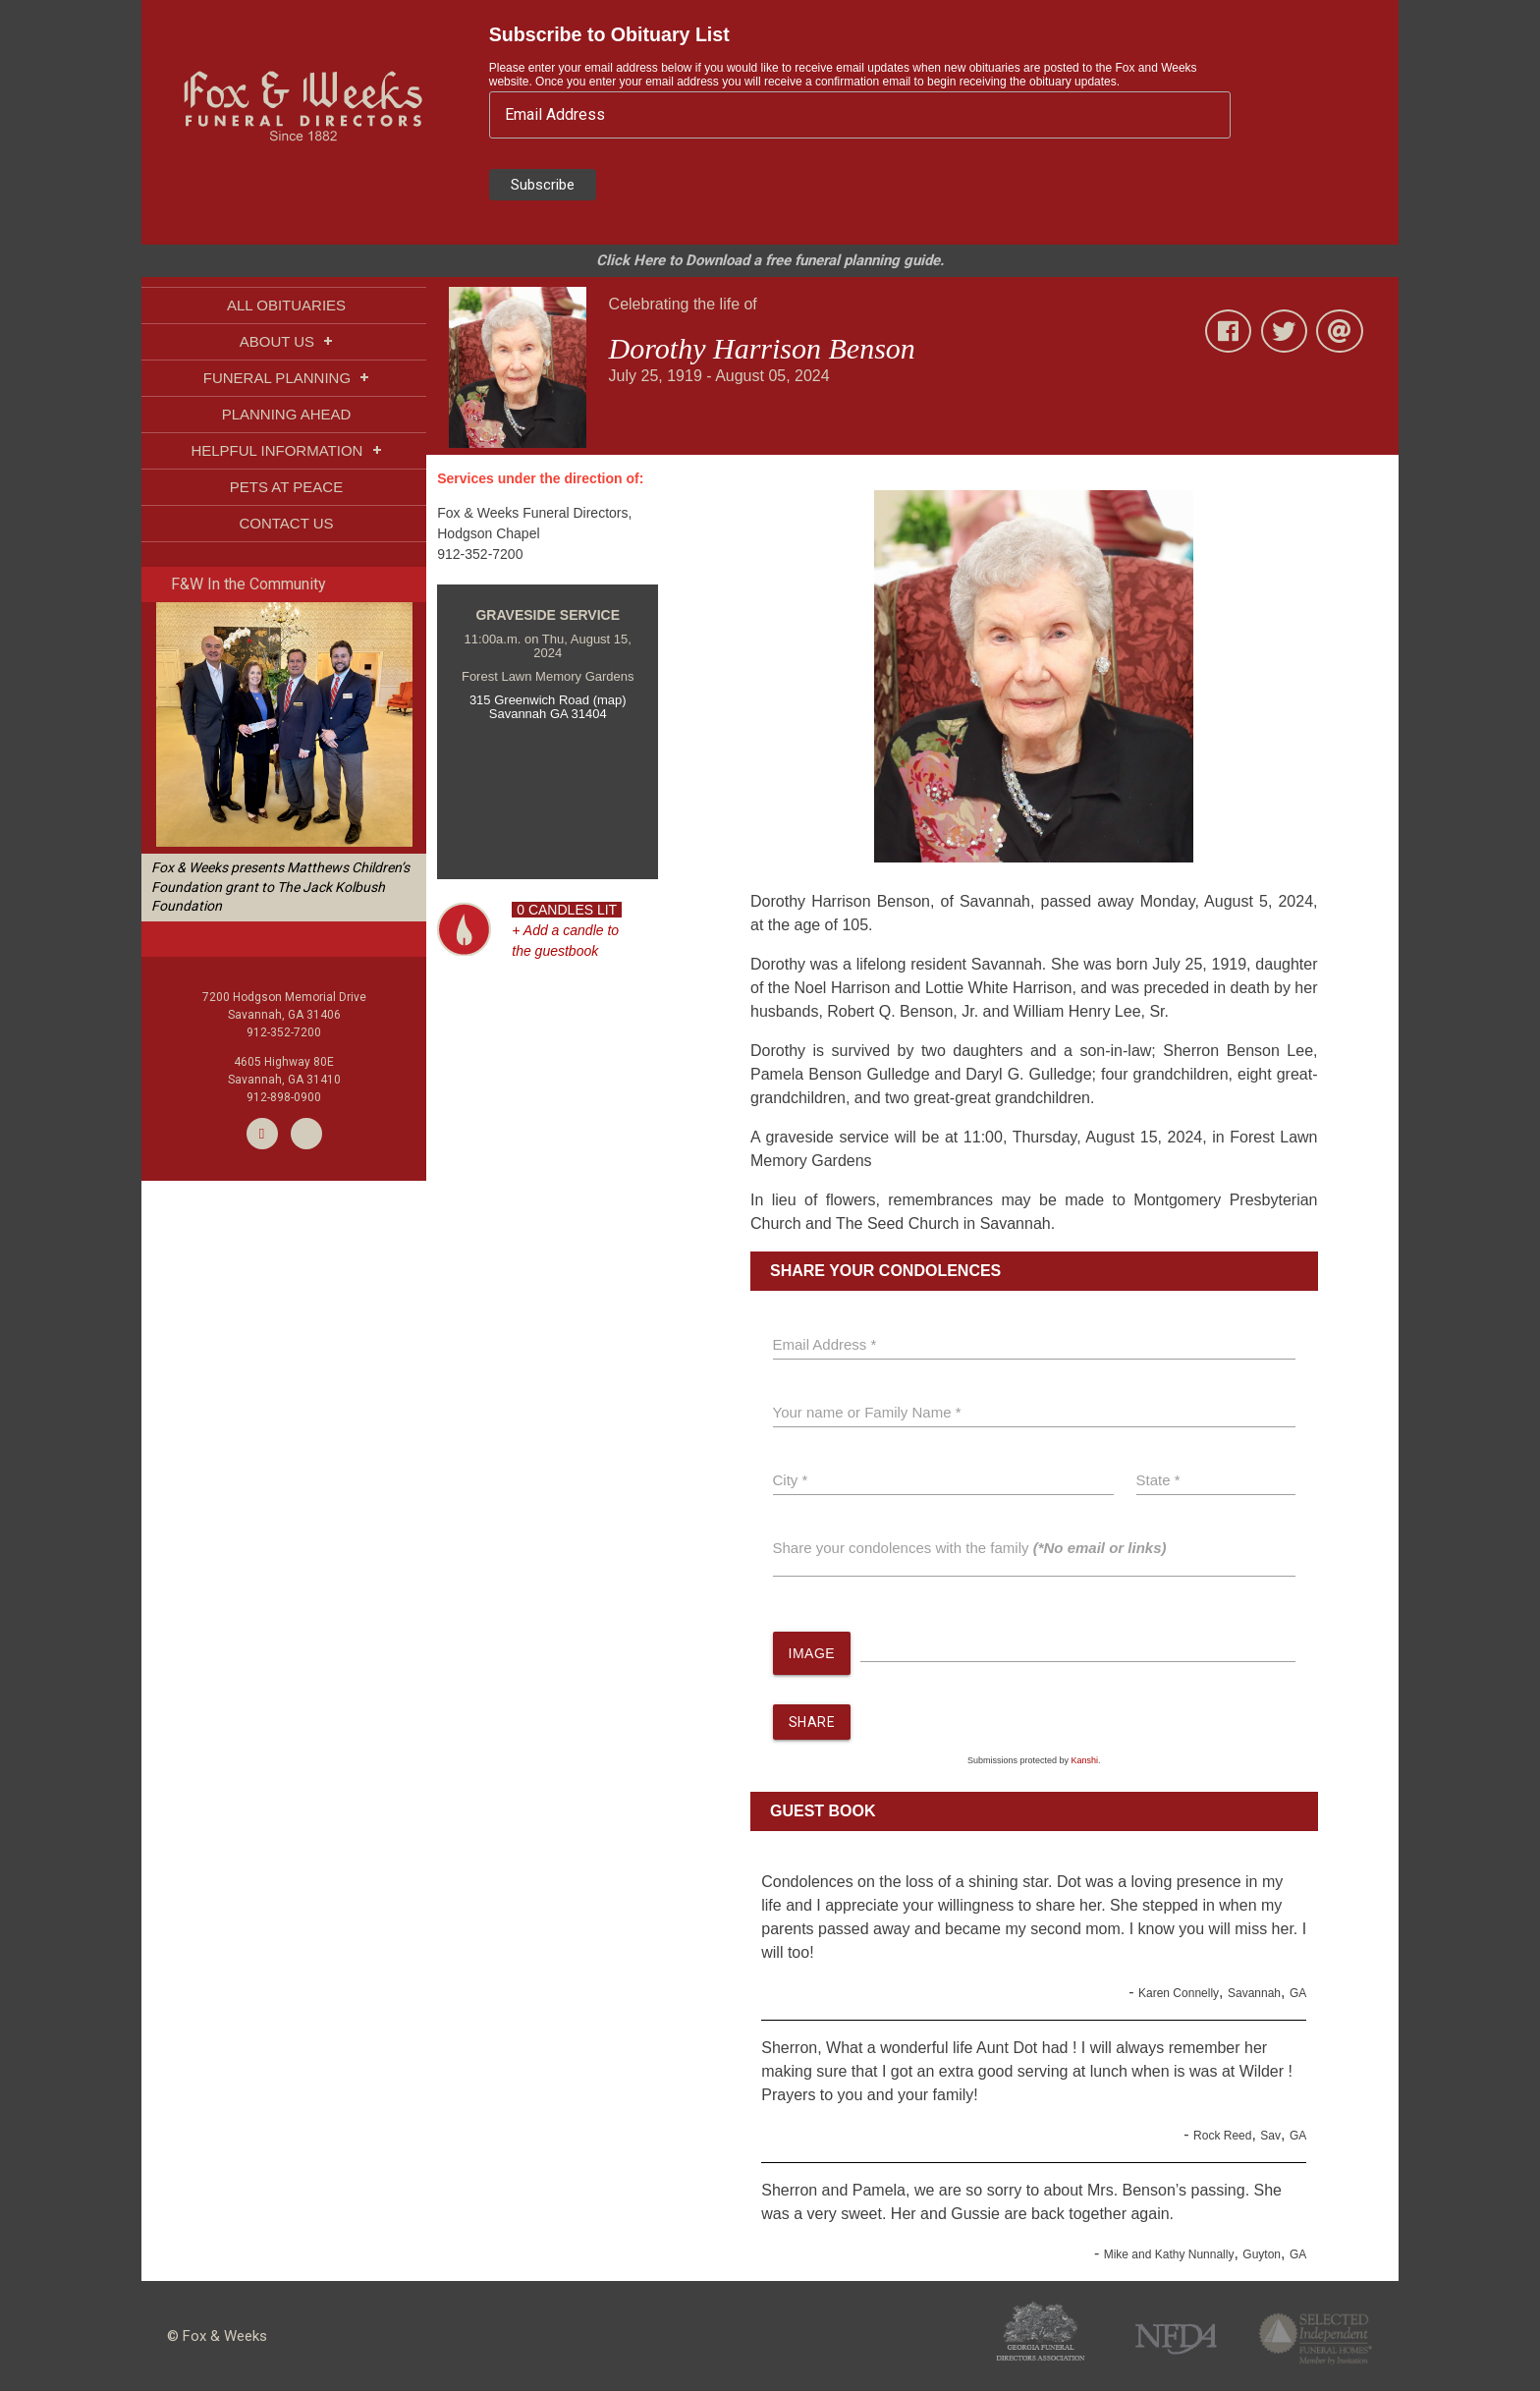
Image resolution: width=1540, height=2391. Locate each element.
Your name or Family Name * (867, 1412)
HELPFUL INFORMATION (286, 450)
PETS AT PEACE (286, 486)
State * (1158, 1480)
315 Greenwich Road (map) (548, 700)
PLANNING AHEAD (287, 414)
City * (790, 1480)
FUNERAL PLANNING (286, 377)
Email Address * (825, 1344)
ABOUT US (287, 341)
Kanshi (1085, 1761)
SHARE (812, 1723)
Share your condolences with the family (970, 1547)
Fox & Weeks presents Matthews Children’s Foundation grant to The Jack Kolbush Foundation (280, 887)
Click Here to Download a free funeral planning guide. (770, 260)
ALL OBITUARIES (286, 305)
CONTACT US (286, 523)
